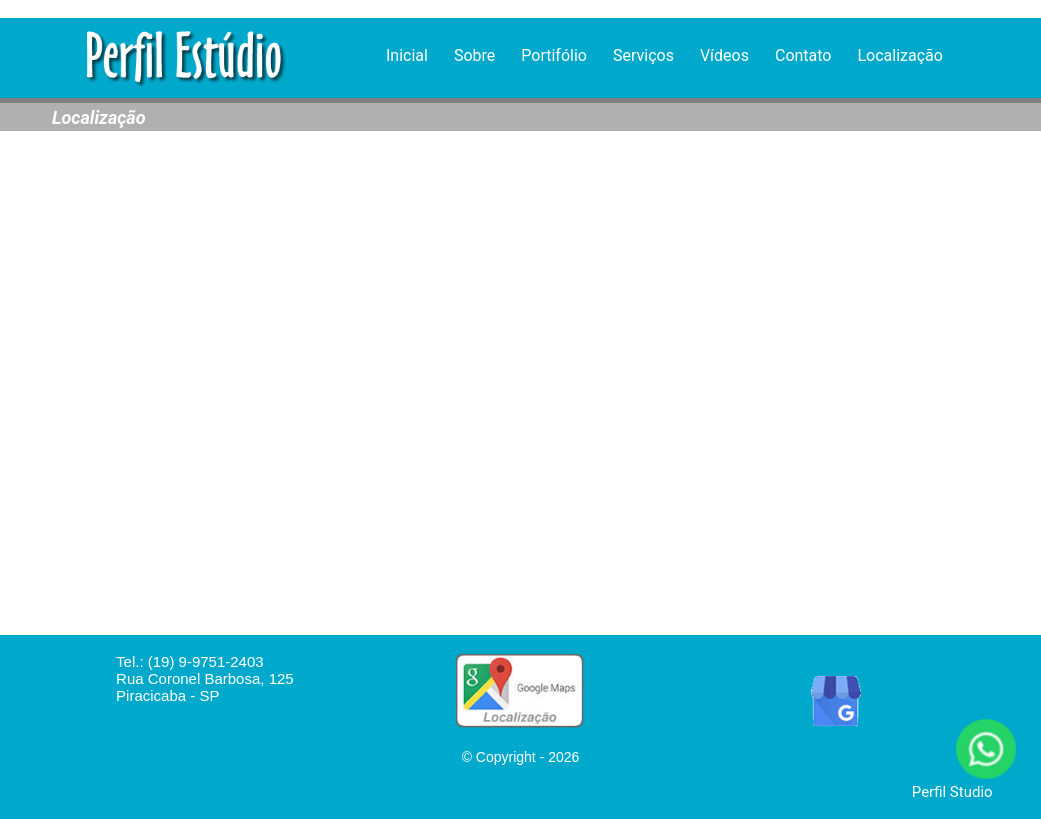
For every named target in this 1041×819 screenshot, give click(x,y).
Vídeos (724, 55)
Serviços (643, 55)
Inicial (407, 55)
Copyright (506, 757)
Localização (899, 55)
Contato (803, 55)
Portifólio (554, 55)
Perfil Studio (952, 792)
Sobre (474, 55)
